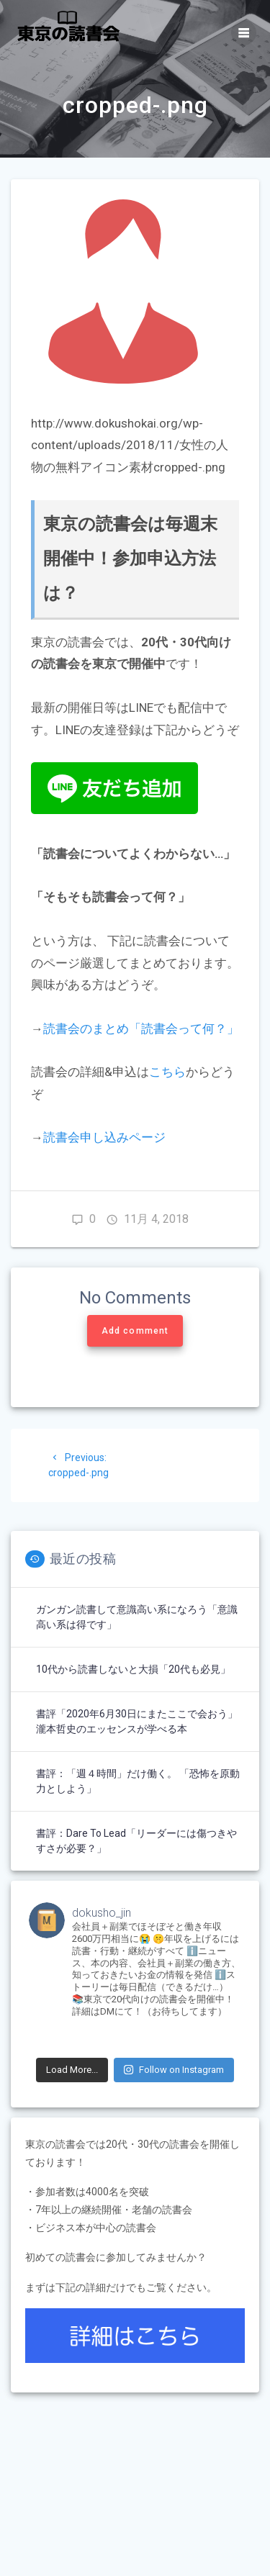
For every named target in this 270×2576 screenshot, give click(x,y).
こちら (167, 1072)
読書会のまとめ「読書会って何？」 (141, 1028)
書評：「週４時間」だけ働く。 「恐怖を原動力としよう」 (138, 1781)
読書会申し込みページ (104, 1137)
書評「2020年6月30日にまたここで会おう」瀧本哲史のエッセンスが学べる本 (137, 1721)
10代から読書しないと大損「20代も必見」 (133, 1669)
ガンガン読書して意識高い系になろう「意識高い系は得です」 (137, 1617)
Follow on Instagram (173, 2069)
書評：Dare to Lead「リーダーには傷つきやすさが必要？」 (136, 1840)
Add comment (135, 1331)
